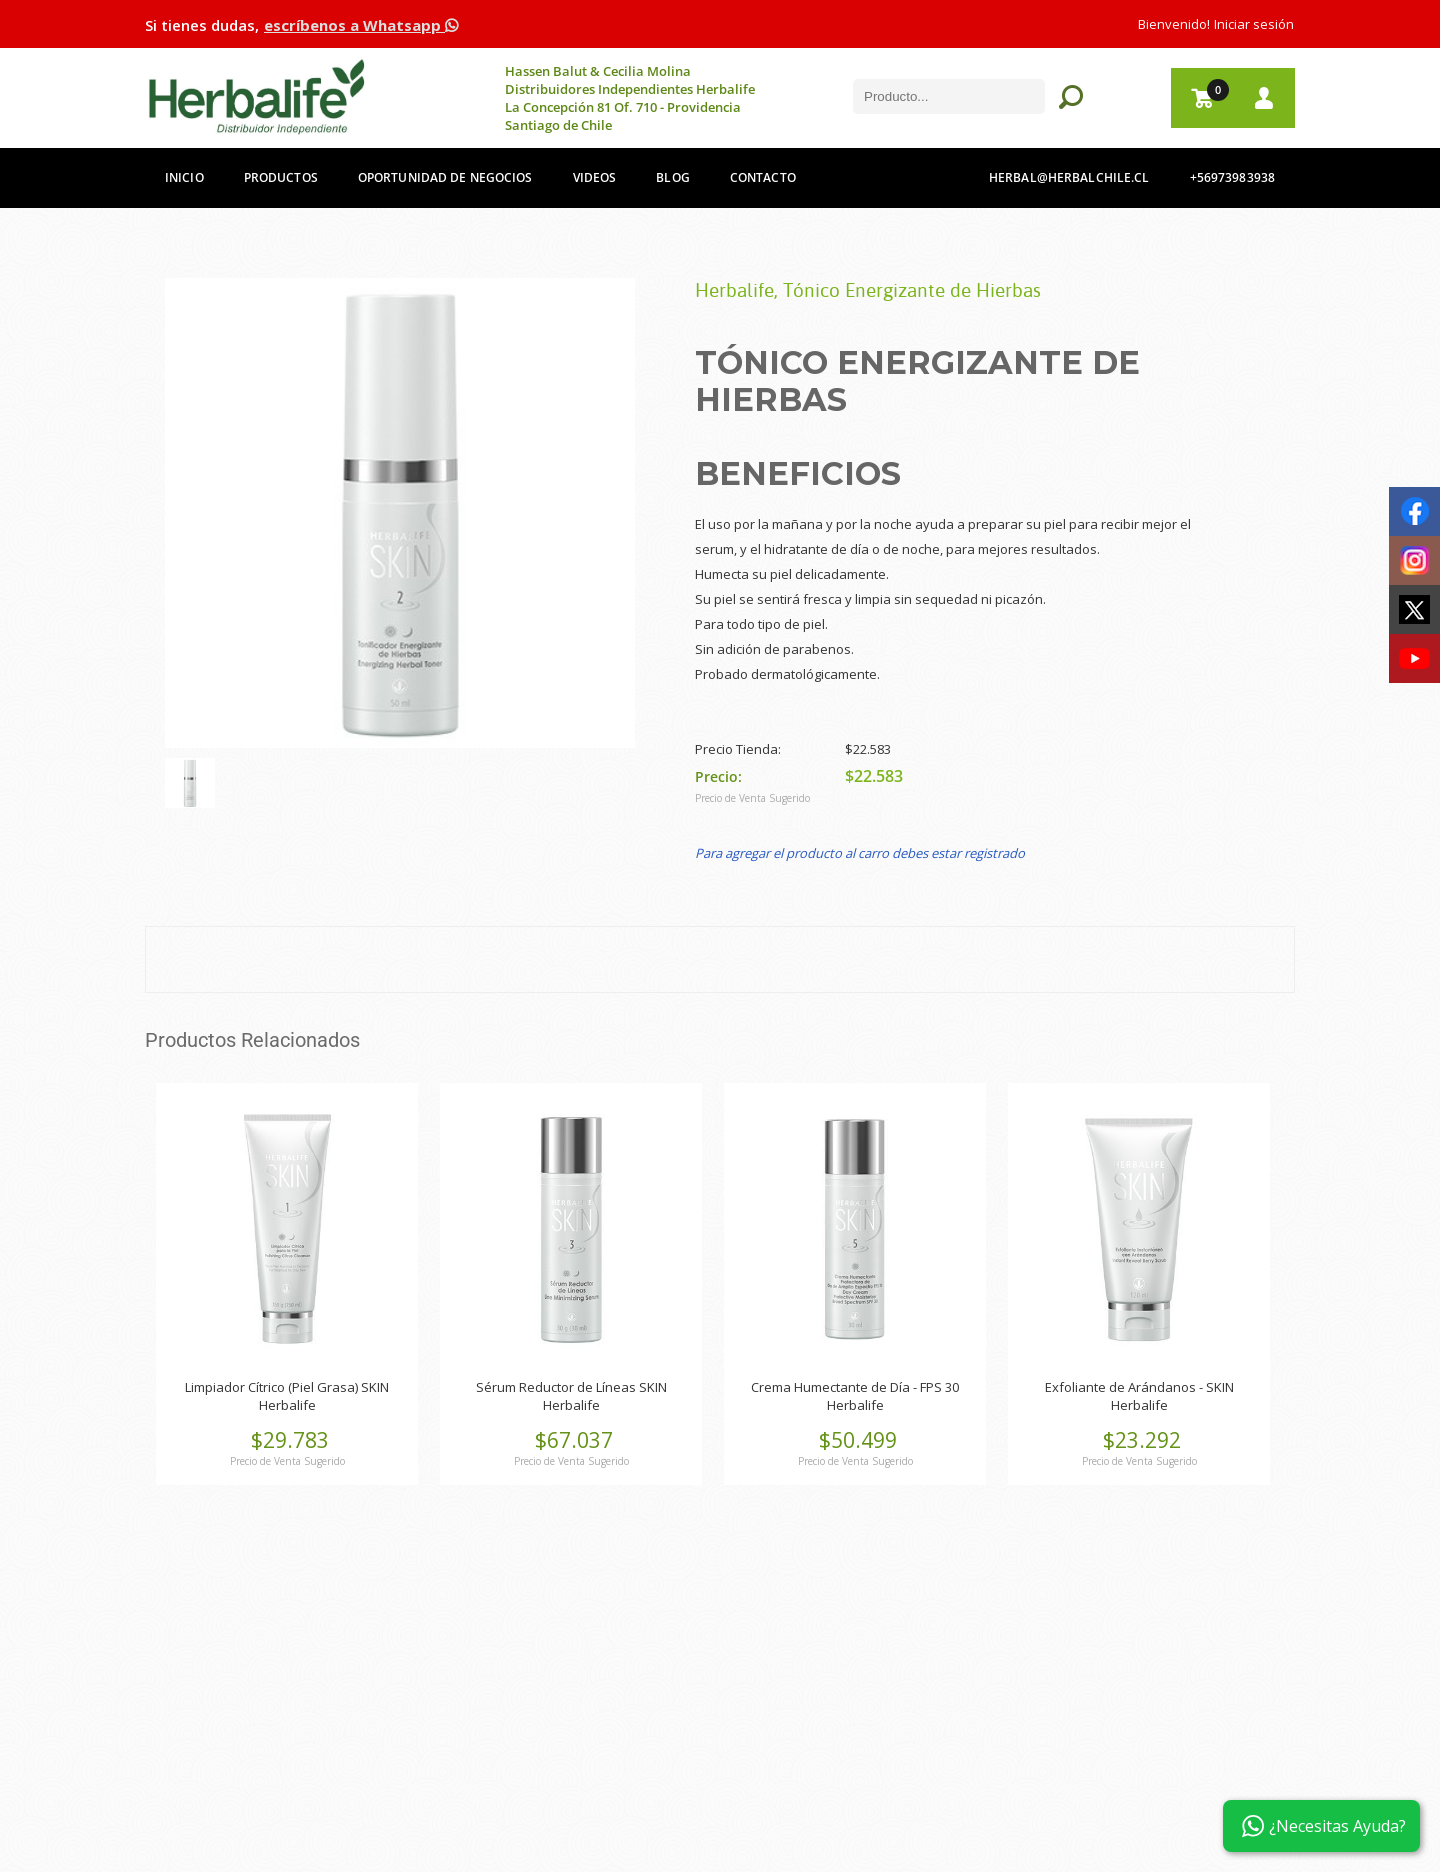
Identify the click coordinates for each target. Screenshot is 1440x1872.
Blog (672, 177)
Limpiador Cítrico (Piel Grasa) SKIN (287, 1387)
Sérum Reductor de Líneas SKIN (571, 1387)
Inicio (184, 177)
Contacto (763, 177)
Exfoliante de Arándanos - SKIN (1139, 1387)
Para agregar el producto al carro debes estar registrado (860, 853)
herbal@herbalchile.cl (1069, 177)
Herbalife (287, 1405)
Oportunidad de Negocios (445, 177)
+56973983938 (1232, 177)
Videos (595, 177)
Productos (281, 177)
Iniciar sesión (1254, 24)
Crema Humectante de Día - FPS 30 (855, 1387)
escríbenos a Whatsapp (361, 25)
